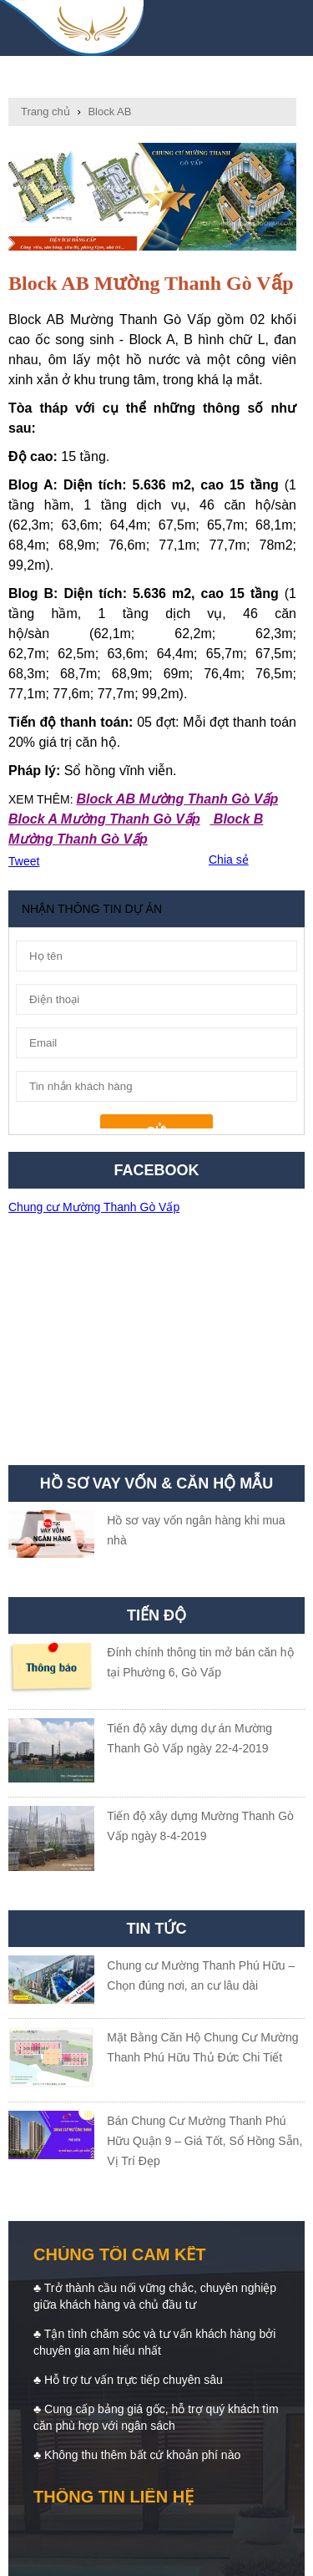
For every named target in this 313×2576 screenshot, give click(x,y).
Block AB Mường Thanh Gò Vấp (177, 799)
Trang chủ (45, 111)
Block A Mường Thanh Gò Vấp (104, 819)
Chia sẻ (229, 859)
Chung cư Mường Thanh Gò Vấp (93, 1207)
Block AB (109, 111)
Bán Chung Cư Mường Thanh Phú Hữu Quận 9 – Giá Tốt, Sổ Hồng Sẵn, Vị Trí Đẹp (204, 2141)
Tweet (23, 861)
